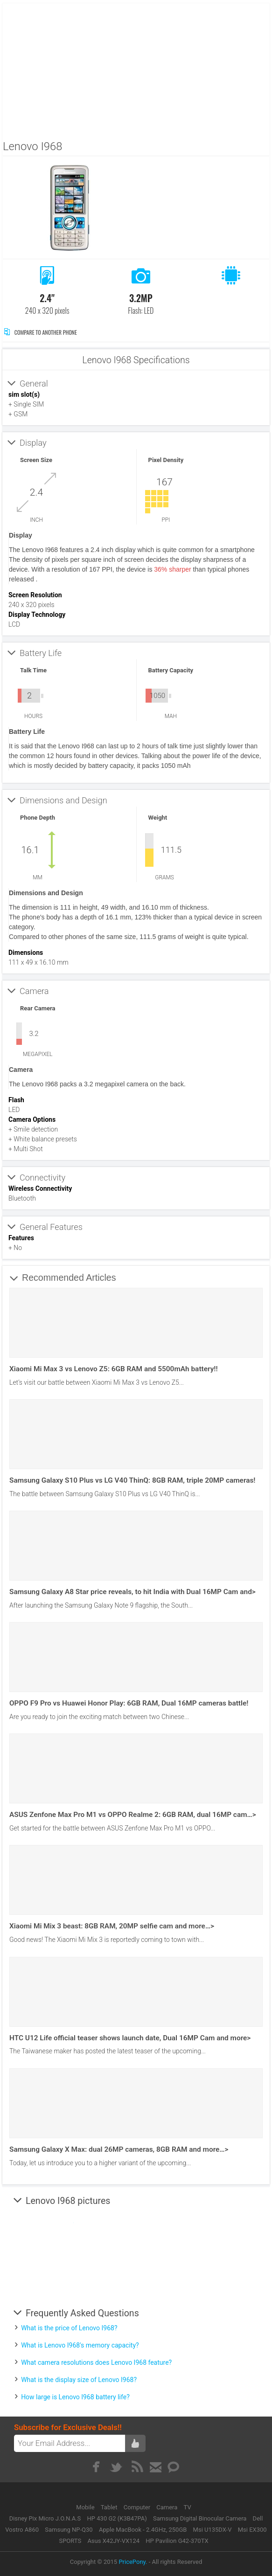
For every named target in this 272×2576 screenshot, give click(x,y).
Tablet (110, 2507)
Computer (138, 2507)
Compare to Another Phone (40, 332)
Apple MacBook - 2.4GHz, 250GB (143, 2529)
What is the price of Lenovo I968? (69, 2328)
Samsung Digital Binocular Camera (199, 2518)
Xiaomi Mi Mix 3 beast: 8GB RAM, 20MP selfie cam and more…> (111, 1926)
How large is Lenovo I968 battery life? (75, 2397)
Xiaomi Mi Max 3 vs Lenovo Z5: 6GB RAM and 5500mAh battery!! (113, 1369)
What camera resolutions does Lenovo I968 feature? (96, 2362)
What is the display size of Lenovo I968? (79, 2379)
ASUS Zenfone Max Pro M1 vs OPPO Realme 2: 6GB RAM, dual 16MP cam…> (132, 1814)
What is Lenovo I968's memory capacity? (80, 2345)
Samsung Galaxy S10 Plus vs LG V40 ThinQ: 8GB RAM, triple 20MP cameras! (132, 1480)
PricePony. (133, 2561)
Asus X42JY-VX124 (113, 2540)
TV (187, 2507)
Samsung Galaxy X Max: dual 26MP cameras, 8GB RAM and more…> (118, 2149)
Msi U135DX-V (212, 2529)
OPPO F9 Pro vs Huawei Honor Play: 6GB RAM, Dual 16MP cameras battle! (128, 1703)
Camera (167, 2507)
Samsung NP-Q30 (68, 2529)
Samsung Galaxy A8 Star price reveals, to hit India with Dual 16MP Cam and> (132, 1592)
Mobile (86, 2507)
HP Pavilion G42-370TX (177, 2540)
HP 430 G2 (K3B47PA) (117, 2518)
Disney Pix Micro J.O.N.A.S (45, 2518)
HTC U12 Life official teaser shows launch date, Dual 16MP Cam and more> (130, 2038)
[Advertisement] (137, 68)
